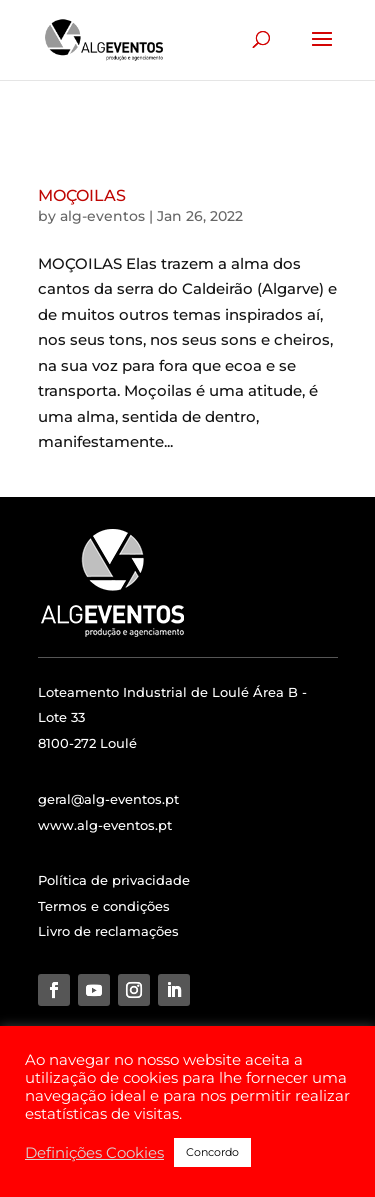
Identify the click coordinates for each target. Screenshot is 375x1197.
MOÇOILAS (82, 195)
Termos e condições (104, 906)
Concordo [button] (212, 1152)
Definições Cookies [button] (94, 1153)
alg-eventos (102, 216)
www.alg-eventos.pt (105, 825)
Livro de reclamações (108, 931)
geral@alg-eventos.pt (108, 799)
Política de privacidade (114, 880)
